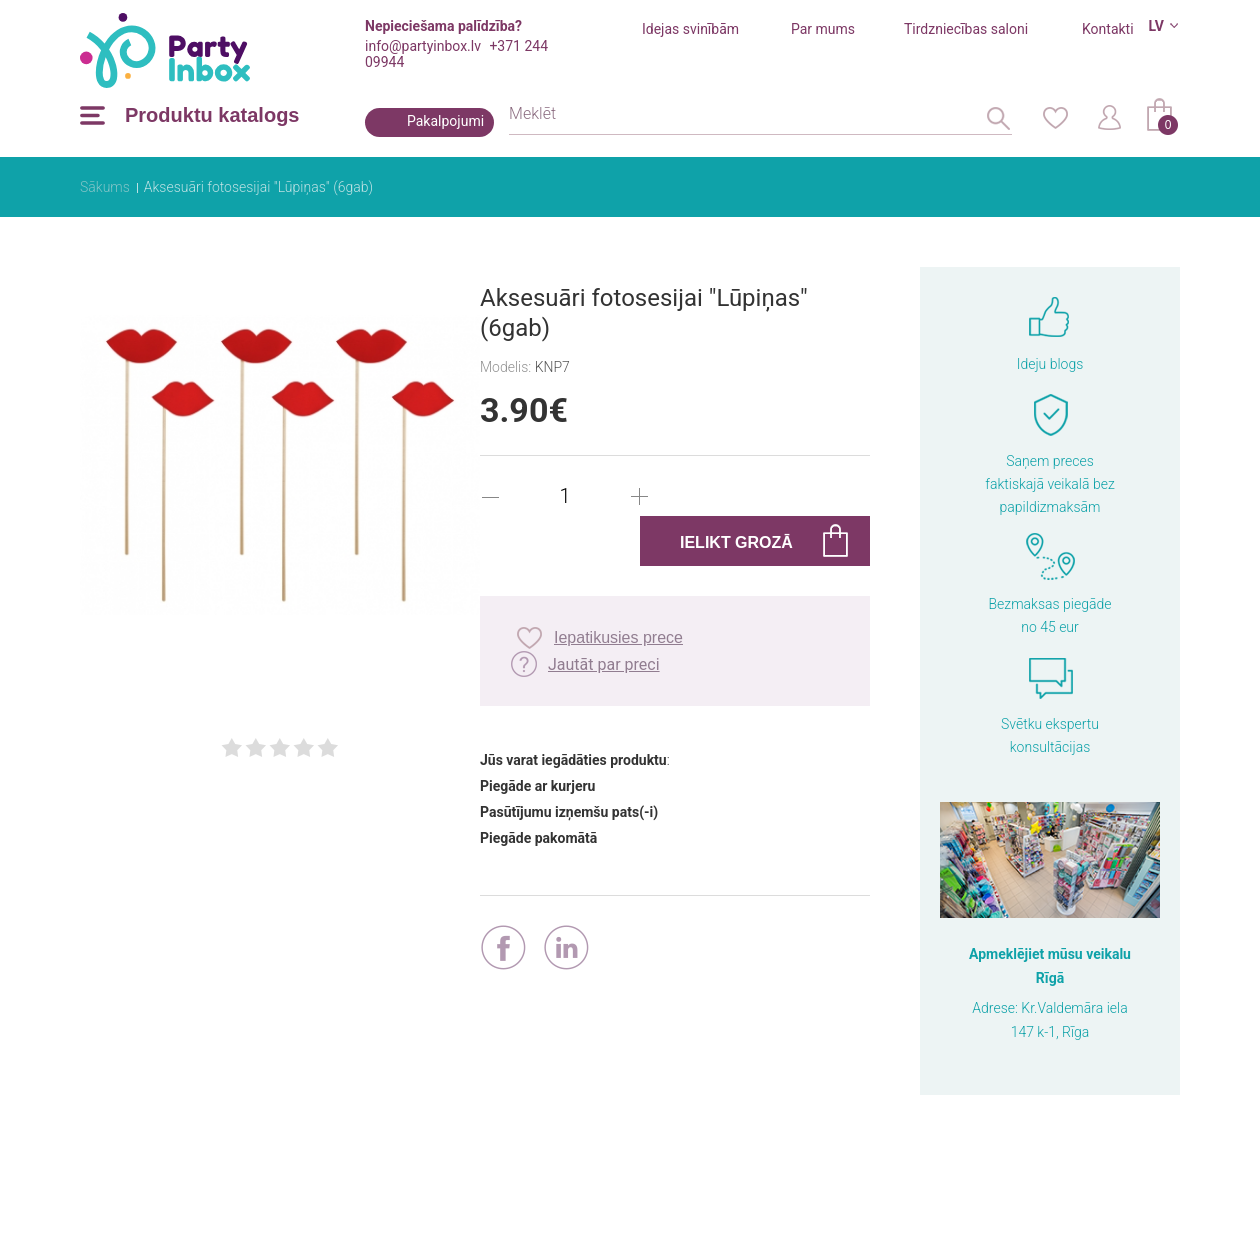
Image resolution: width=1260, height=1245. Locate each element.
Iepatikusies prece (618, 637)
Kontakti (1108, 29)
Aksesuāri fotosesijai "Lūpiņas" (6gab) (258, 187)
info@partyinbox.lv (423, 46)
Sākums (105, 187)
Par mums (823, 29)
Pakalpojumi (445, 121)
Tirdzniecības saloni (966, 29)
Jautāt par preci (604, 664)
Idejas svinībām (690, 29)
